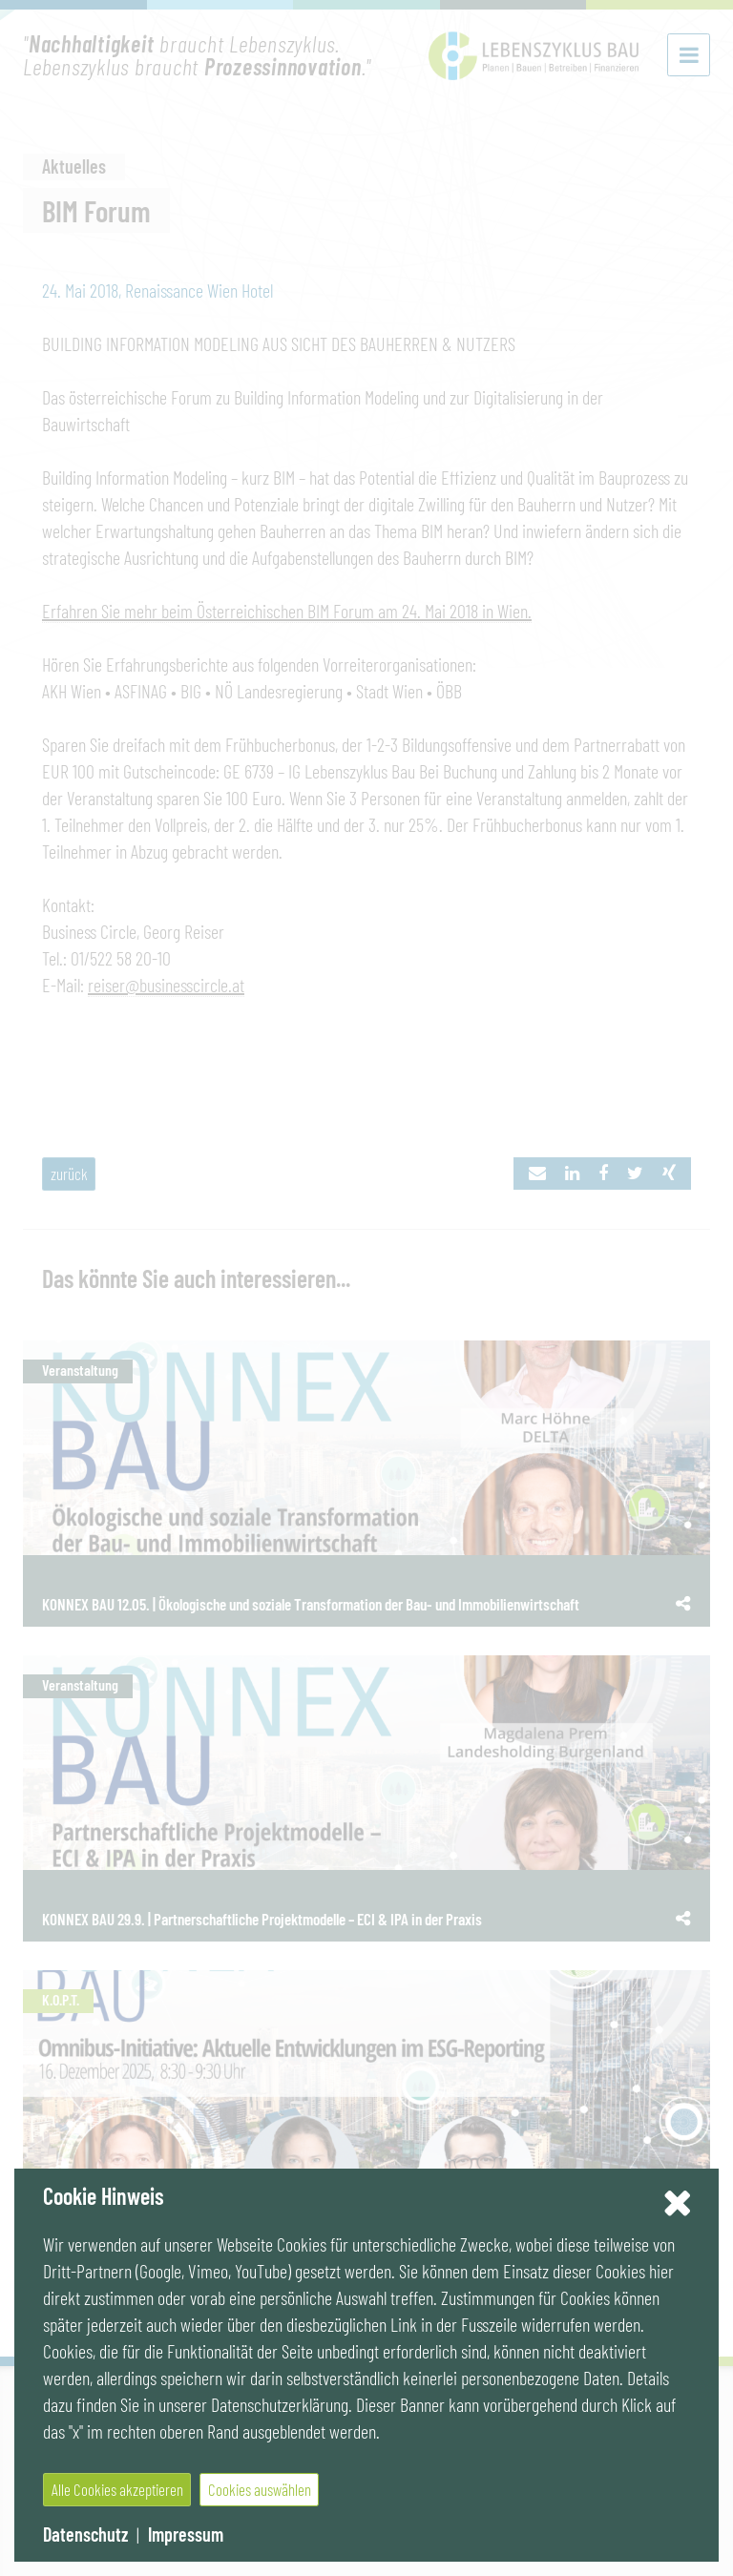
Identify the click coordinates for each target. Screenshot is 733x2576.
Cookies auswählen (259, 2489)
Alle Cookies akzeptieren (117, 2489)
